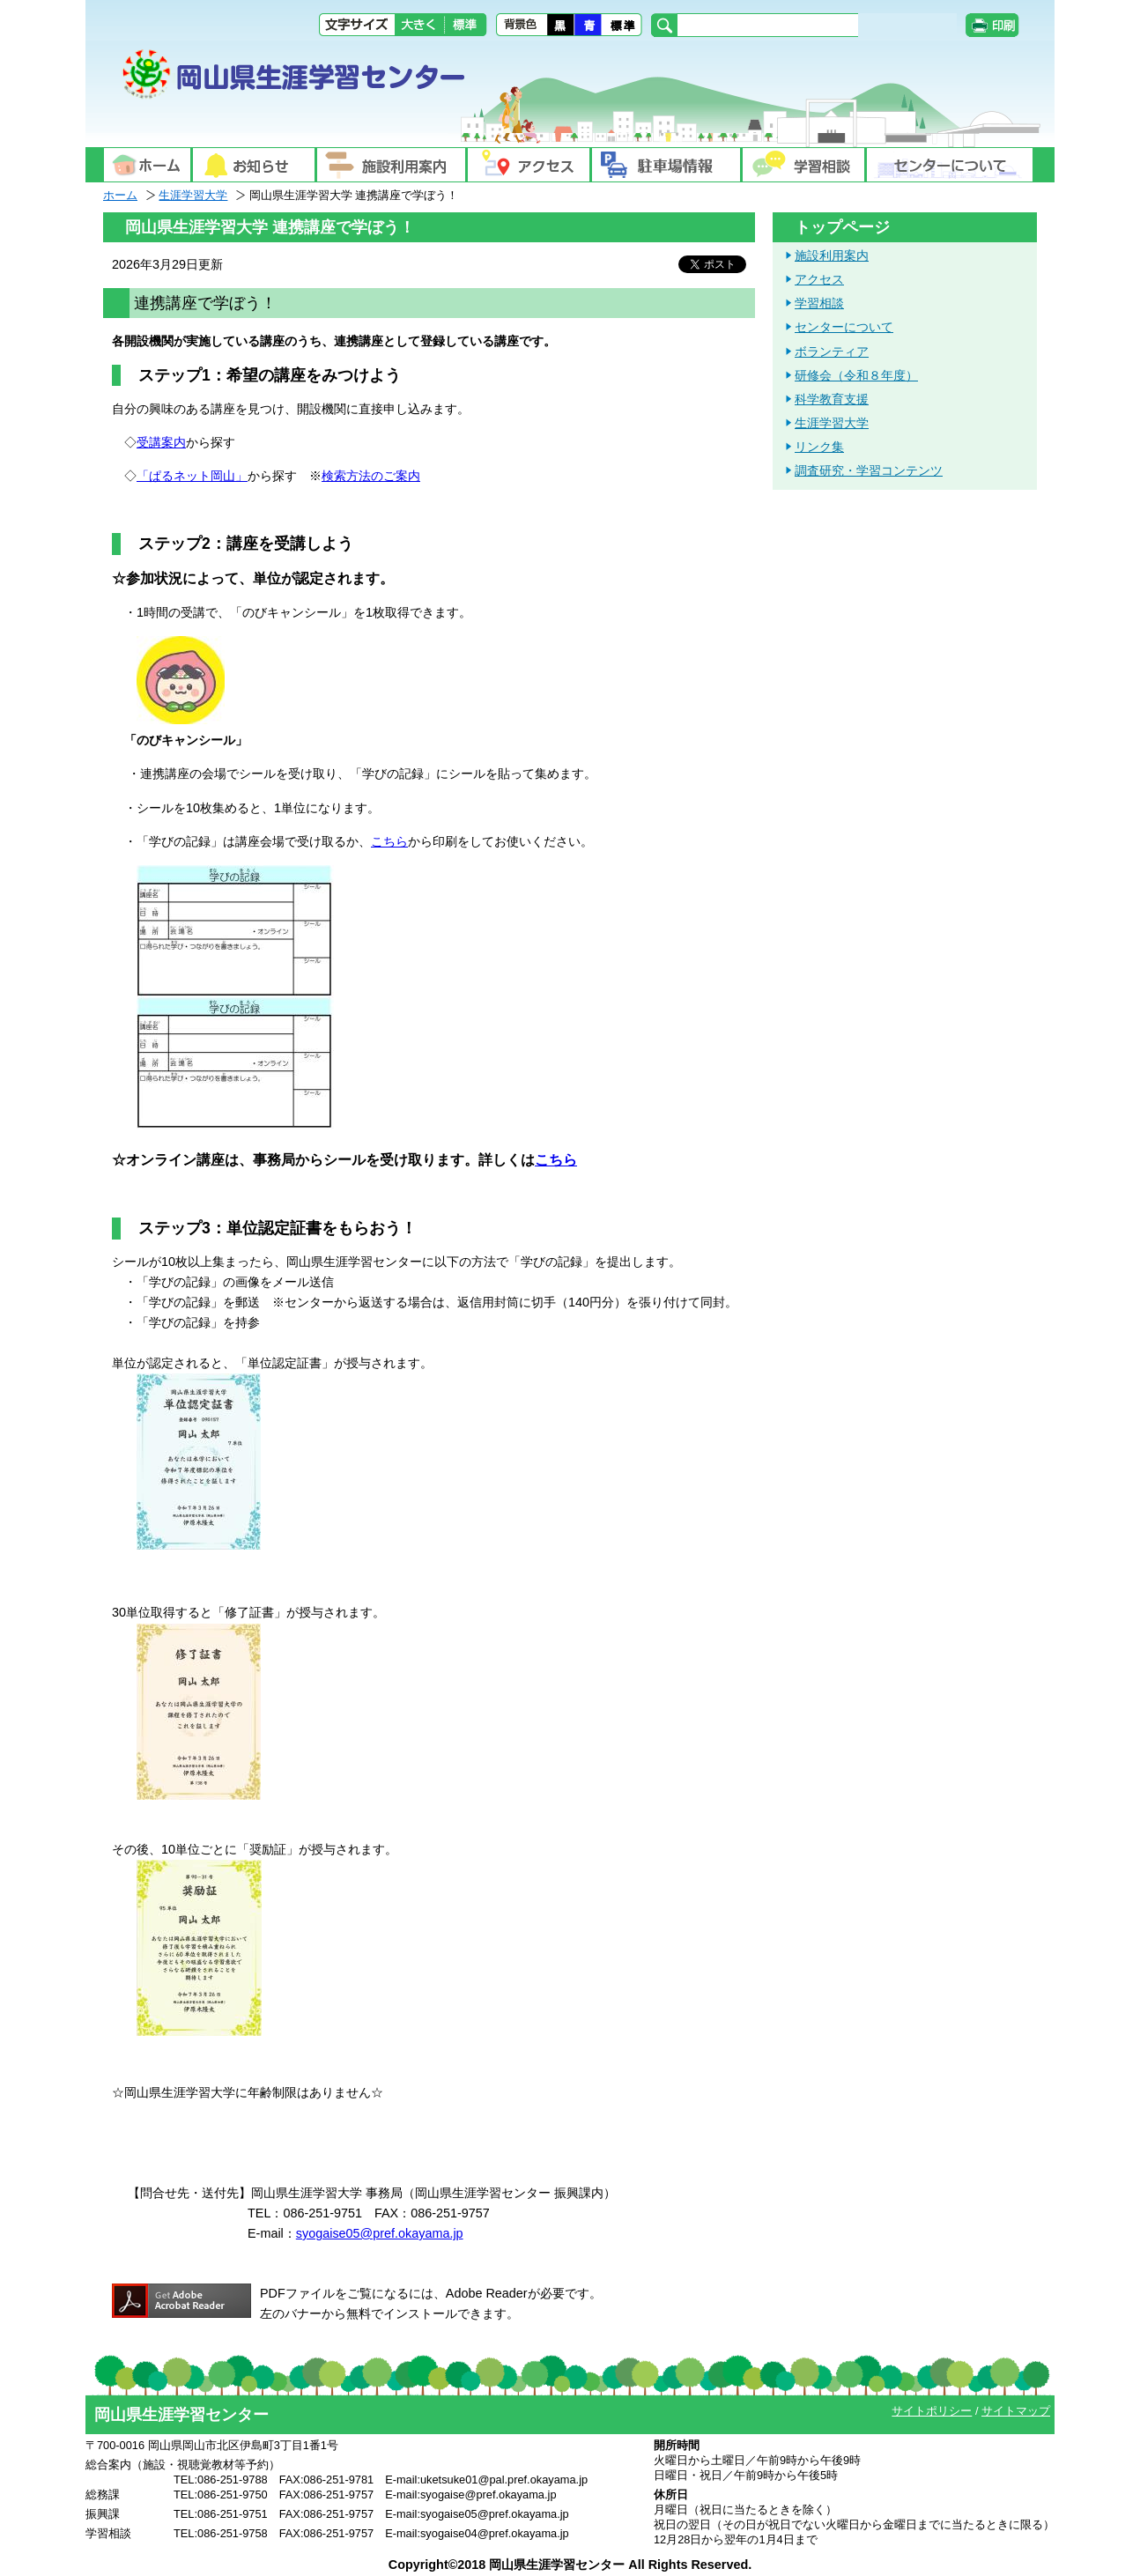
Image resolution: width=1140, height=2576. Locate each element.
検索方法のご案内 (371, 476)
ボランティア (832, 351)
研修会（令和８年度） (856, 375)
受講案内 (161, 442)
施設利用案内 (832, 255)
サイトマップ (1015, 2410)
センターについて (844, 327)
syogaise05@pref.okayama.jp (379, 2233)
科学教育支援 (832, 399)
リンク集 (819, 447)
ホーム (120, 195)
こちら (389, 841)
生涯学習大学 (193, 195)
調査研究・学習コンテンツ (869, 470)
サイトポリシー (932, 2410)
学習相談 (819, 303)
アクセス (819, 279)
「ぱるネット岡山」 (192, 476)
